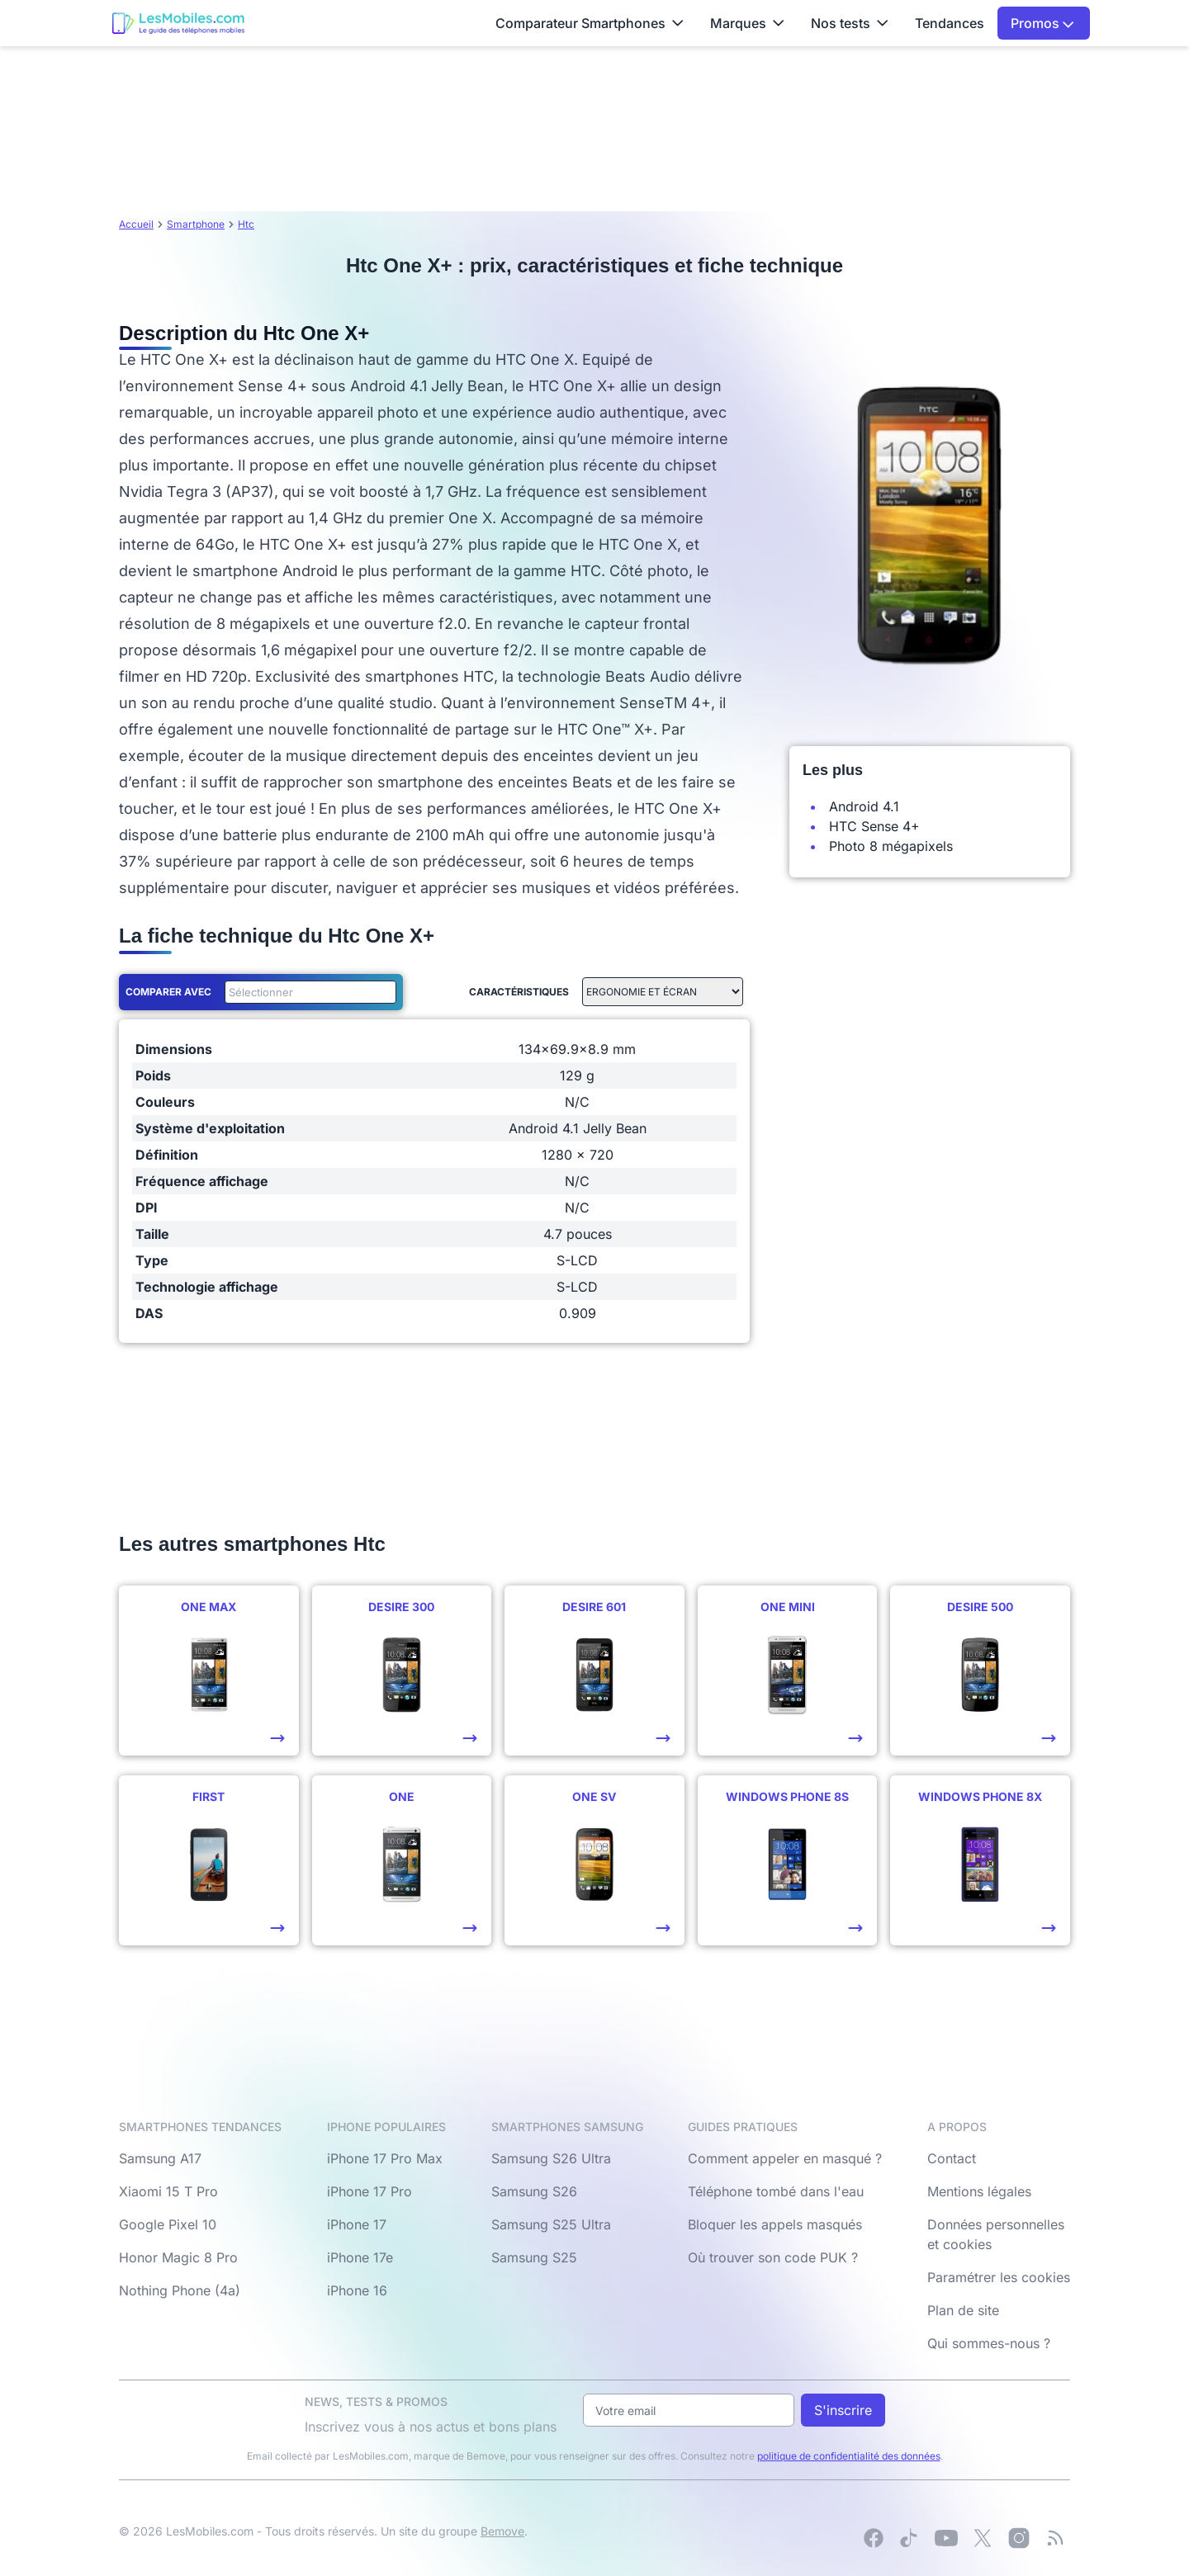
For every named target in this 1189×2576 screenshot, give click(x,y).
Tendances (949, 23)
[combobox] (307, 992)
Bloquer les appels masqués (775, 2224)
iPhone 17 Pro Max (385, 2158)
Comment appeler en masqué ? (785, 2158)
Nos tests (849, 23)
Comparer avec (168, 991)
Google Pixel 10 (167, 2224)
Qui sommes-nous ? (988, 2343)
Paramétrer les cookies (998, 2277)
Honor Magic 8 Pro (178, 2257)
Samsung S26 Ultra (551, 2158)
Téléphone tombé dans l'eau (776, 2191)
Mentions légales (979, 2191)
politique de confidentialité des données (848, 2456)
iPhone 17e (360, 2257)
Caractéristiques (519, 991)
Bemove (502, 2531)
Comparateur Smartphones (589, 23)
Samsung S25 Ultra (551, 2224)
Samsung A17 (160, 2158)
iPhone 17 (356, 2224)
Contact (951, 2158)
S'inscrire (843, 2410)
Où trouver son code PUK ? (773, 2257)
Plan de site (963, 2310)
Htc (246, 224)
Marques (747, 23)
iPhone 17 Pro (369, 2191)
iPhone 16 (357, 2290)
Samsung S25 (534, 2257)
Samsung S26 (534, 2191)
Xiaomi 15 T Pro (168, 2191)
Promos (1042, 23)
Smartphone (196, 224)
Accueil (136, 224)
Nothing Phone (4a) (179, 2290)
